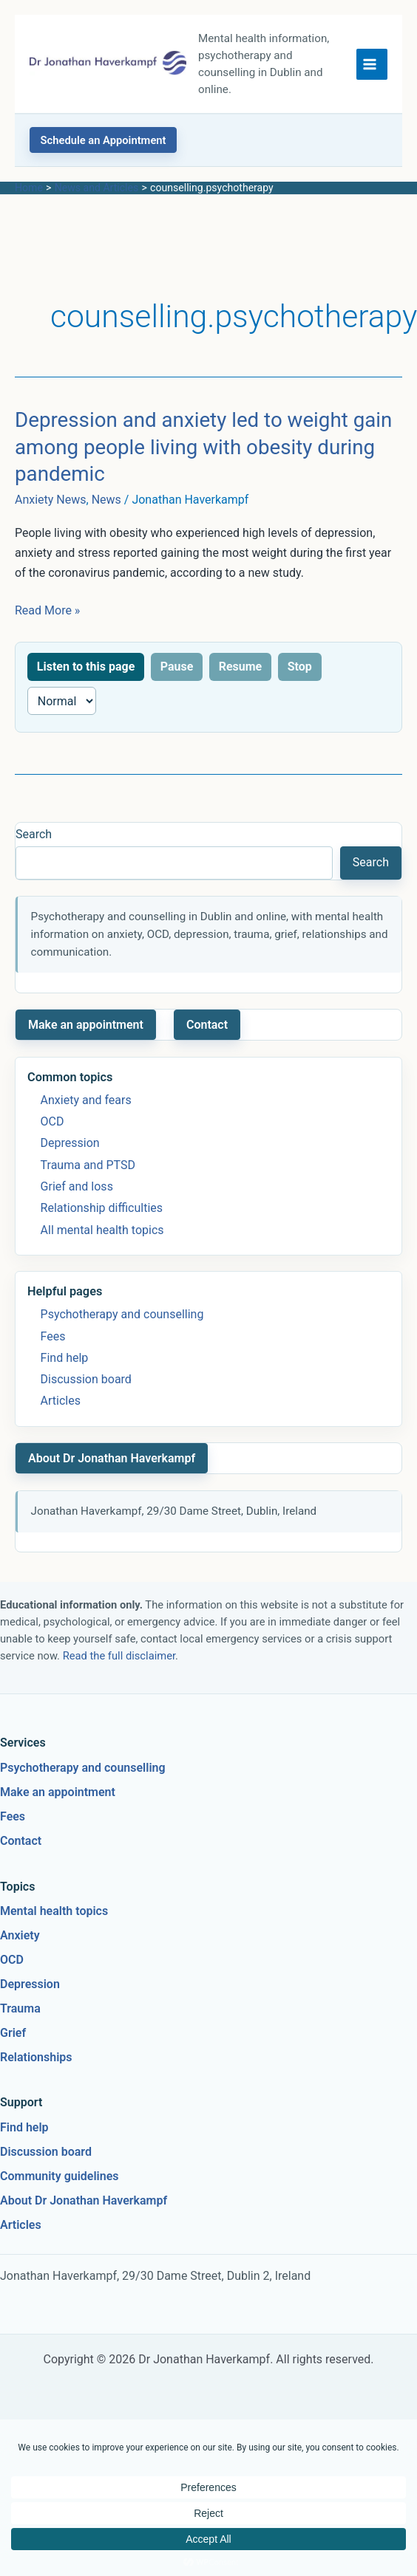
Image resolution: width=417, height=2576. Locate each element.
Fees (53, 1336)
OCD (52, 1121)
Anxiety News (51, 500)
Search (34, 834)
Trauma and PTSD (88, 1165)
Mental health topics (54, 1911)
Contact (207, 1025)
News (106, 500)
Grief (13, 2033)
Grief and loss (77, 1186)
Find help (65, 1358)
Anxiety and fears (86, 1100)
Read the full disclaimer (119, 1655)
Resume (240, 667)
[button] (103, 140)
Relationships (36, 2057)
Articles (61, 1401)
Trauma (20, 2008)
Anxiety (20, 1935)
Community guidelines (59, 2176)
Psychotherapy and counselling (122, 1314)
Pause (177, 667)
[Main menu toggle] (371, 64)
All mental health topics (102, 1230)
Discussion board (86, 1379)
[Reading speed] (61, 701)
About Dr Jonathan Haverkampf (111, 1458)
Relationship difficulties (102, 1208)
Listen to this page (86, 667)
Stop (300, 667)
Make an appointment (85, 1025)
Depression (70, 1143)
